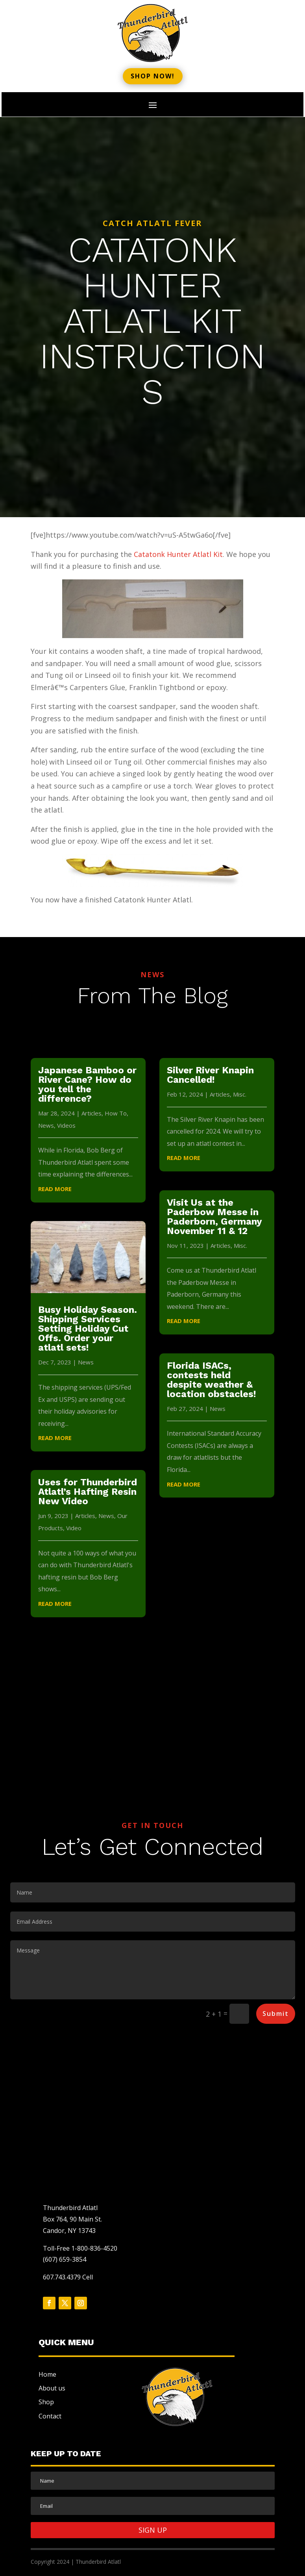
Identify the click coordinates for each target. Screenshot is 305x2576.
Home (47, 2374)
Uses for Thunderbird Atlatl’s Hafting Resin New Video (87, 1492)
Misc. (239, 1094)
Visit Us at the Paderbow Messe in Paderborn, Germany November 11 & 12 (214, 1216)
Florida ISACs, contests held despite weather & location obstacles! (211, 1379)
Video (73, 1528)
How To (116, 1113)
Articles (91, 1113)
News (46, 1125)
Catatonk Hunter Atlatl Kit (178, 554)
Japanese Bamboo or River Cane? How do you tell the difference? (87, 1084)
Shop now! (153, 76)
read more (55, 1189)
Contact (50, 2416)
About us (52, 2388)
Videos (66, 1125)
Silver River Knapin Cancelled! (210, 1075)
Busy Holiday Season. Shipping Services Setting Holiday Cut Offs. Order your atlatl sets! (87, 1328)
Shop (46, 2402)
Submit (275, 2013)
